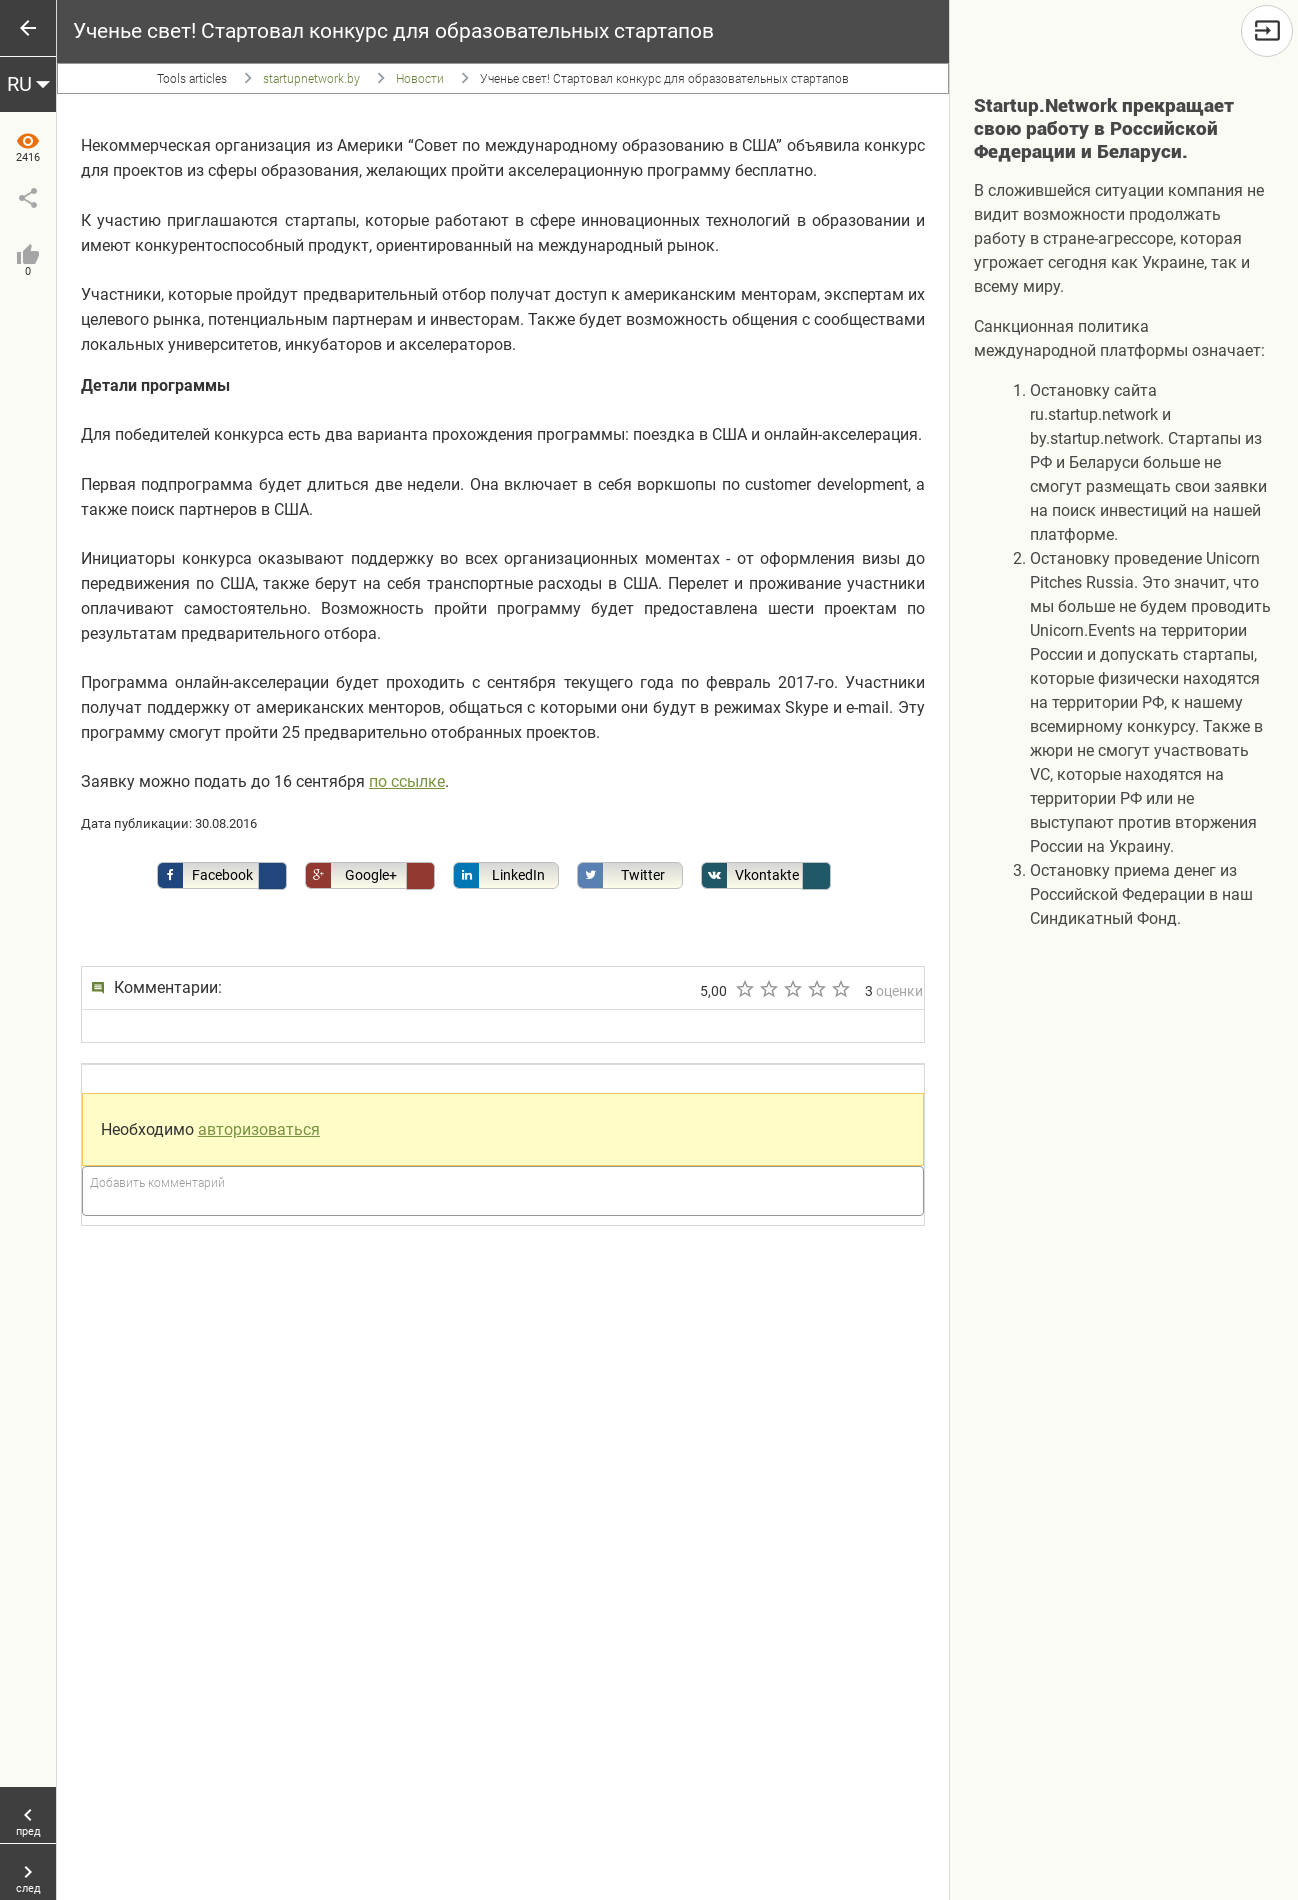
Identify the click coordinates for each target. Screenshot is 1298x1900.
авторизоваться (259, 1129)
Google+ (351, 875)
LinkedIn (499, 875)
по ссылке (407, 781)
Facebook (205, 875)
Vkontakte (750, 875)
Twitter (621, 875)
